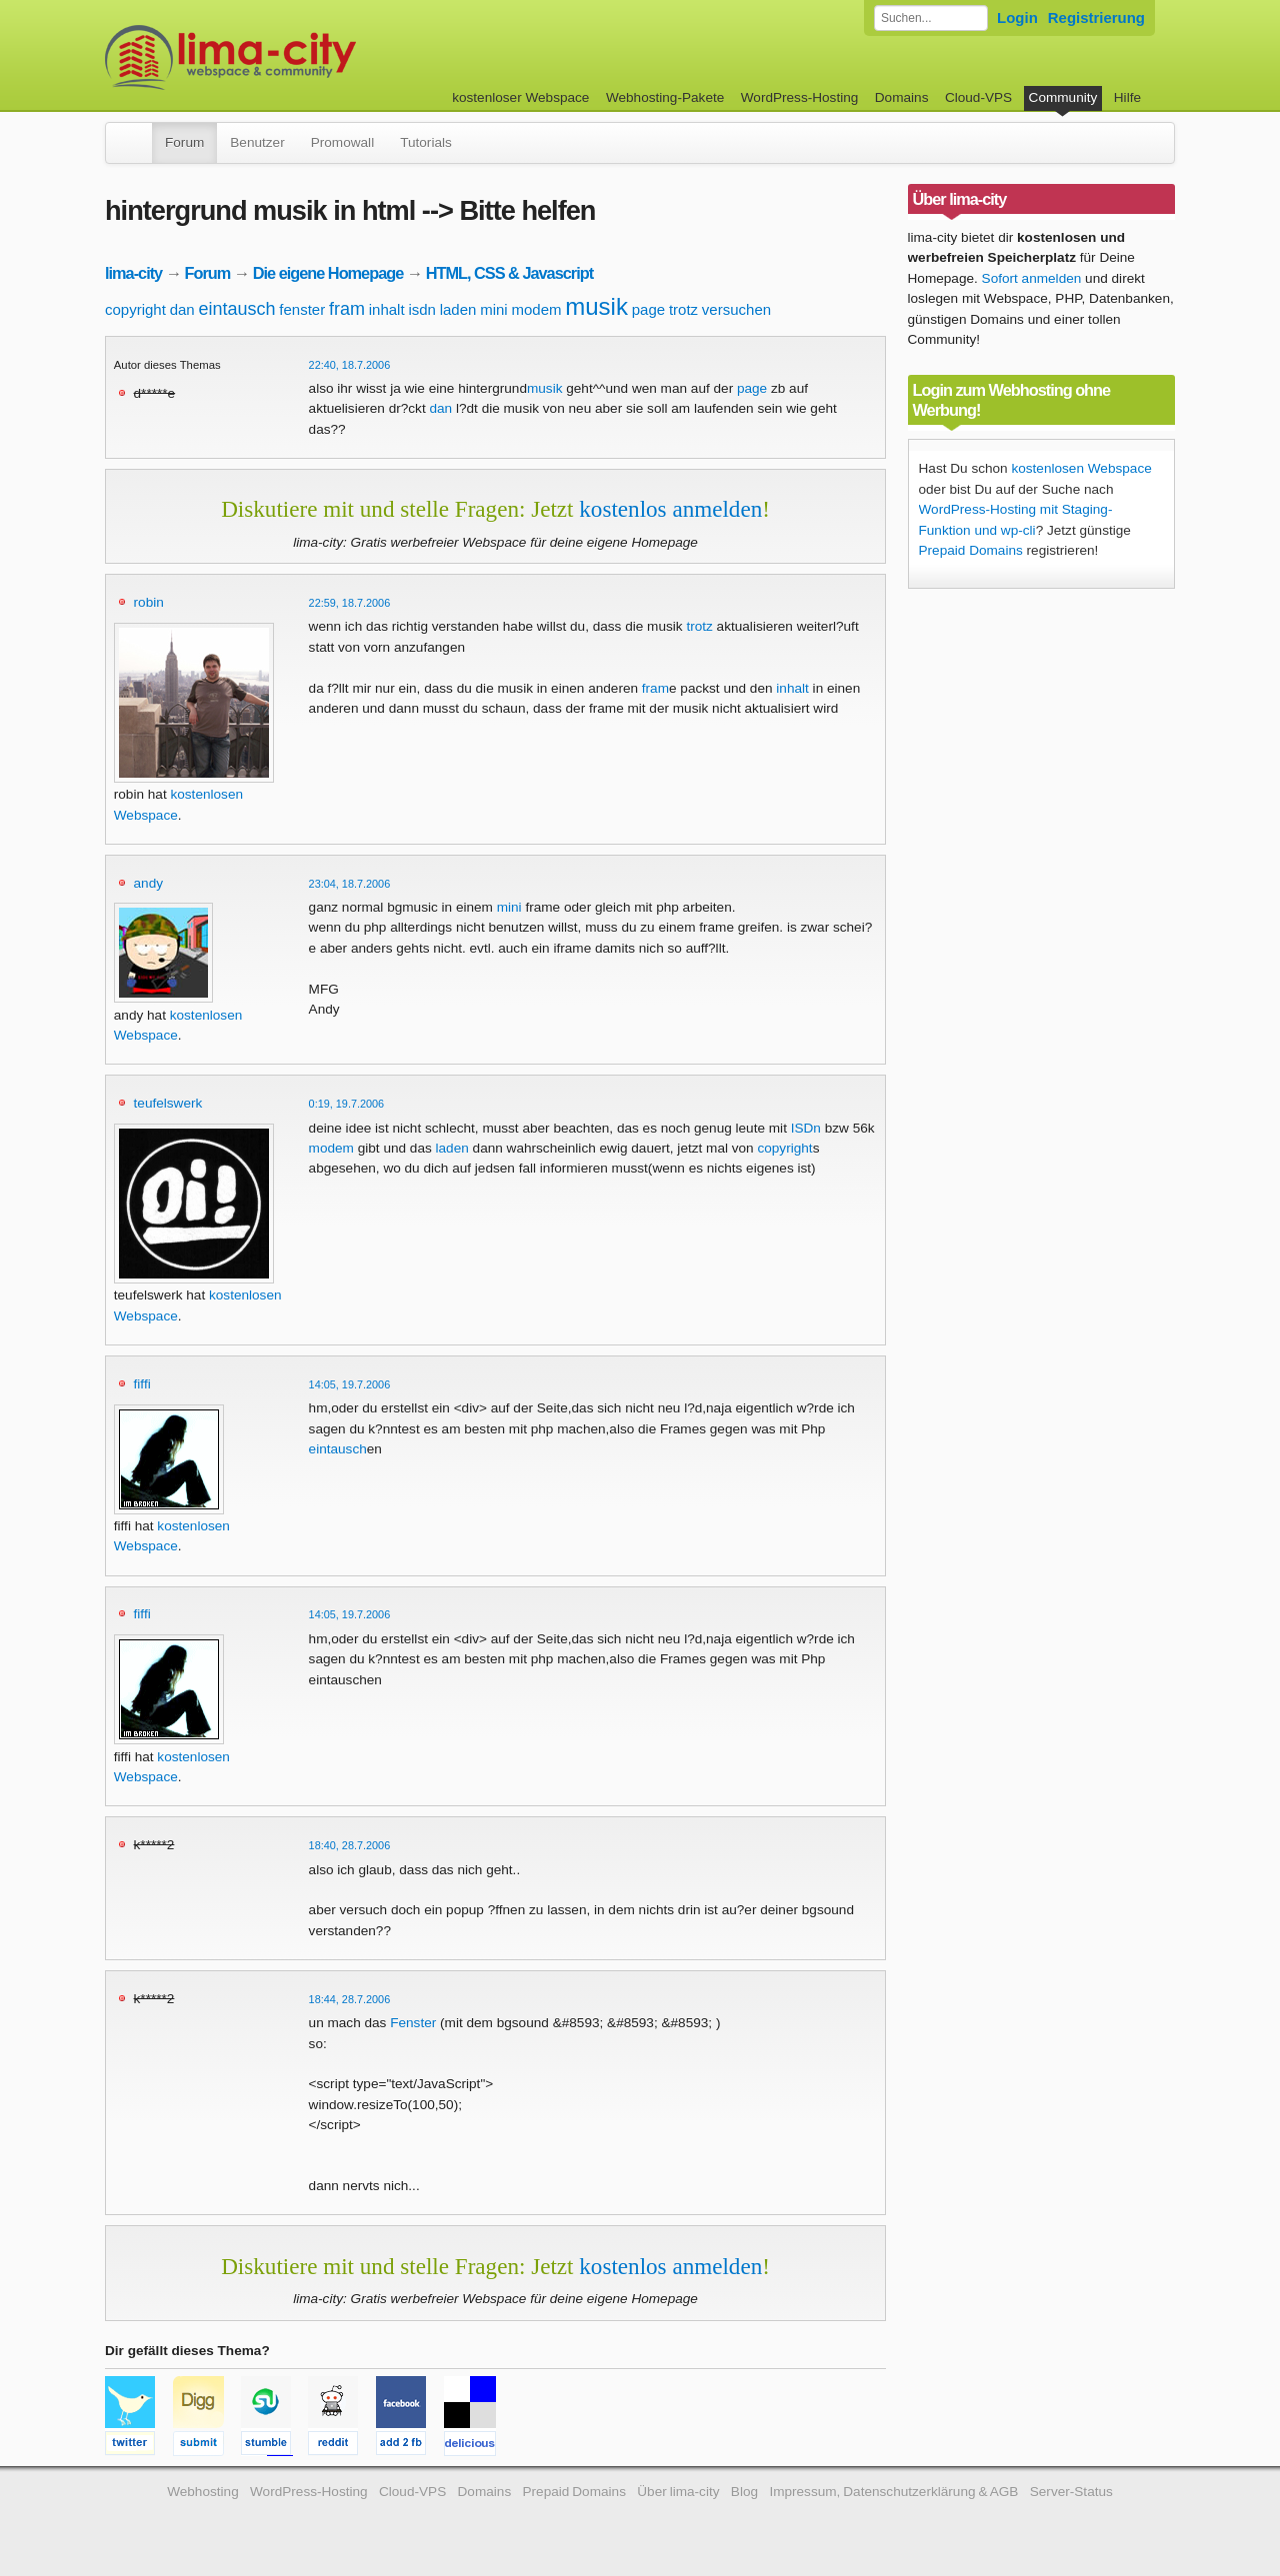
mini (494, 309)
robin (149, 602)
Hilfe (1127, 97)
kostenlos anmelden (670, 509)
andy (148, 883)
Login (1017, 17)
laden (458, 309)
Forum (184, 142)
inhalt (387, 309)
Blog (744, 2491)
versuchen (736, 309)
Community (1063, 97)
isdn (422, 309)
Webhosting (203, 2491)
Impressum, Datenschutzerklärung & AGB (893, 2491)
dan (182, 309)
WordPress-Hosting (800, 97)
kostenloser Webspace (520, 97)
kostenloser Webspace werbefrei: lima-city (305, 57)
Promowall (342, 142)
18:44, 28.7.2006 (350, 1999)
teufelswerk (168, 1103)
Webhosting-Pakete (665, 97)
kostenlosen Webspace (1081, 468)
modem (536, 309)
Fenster (413, 2022)
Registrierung (1096, 17)
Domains (902, 97)
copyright (135, 309)
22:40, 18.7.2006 (350, 365)
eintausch (236, 309)
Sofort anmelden (1032, 278)
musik (596, 306)
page (648, 309)
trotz (683, 309)
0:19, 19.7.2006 (347, 1104)
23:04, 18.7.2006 (350, 884)
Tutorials (426, 142)
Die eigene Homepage (328, 273)
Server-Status (1071, 2491)
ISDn (806, 1128)
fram (347, 309)
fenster (302, 309)
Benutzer (257, 142)
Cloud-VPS (978, 97)
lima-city (133, 273)
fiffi (142, 1383)
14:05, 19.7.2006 (350, 1384)
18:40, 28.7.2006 (350, 1845)
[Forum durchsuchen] (931, 18)
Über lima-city (678, 2491)
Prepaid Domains (971, 550)
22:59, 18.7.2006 (350, 603)
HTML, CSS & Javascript (509, 273)
